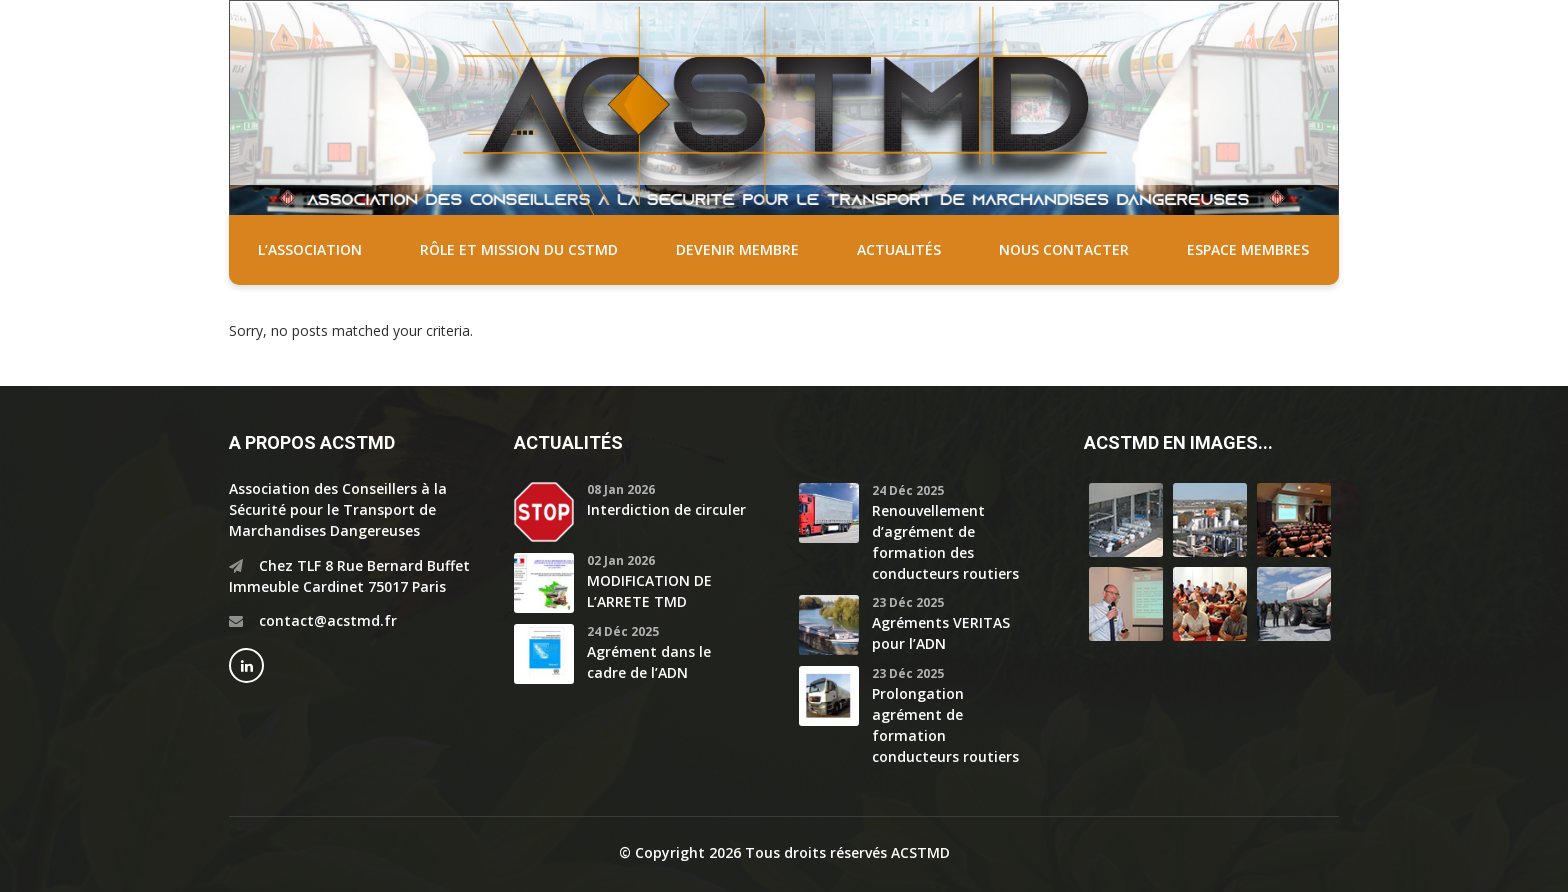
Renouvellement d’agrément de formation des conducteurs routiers (945, 542)
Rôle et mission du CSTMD (519, 249)
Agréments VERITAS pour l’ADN (941, 633)
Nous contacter (1064, 249)
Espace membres (1248, 249)
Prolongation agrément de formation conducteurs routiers (945, 725)
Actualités (899, 249)
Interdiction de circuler (666, 509)
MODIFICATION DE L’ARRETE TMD (649, 591)
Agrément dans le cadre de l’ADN (649, 662)
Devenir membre (737, 249)
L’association (310, 249)
